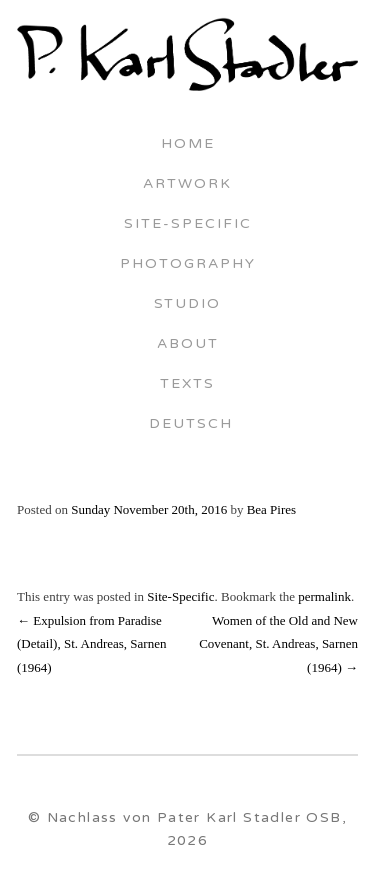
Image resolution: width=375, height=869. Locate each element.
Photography (188, 265)
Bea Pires (271, 509)
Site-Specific (188, 225)
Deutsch (188, 425)
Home (188, 145)
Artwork (187, 185)
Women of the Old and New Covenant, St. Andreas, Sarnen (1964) (278, 644)
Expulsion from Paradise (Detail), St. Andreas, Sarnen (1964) (91, 644)
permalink (324, 596)
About (188, 345)
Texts (187, 385)
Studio (187, 305)
